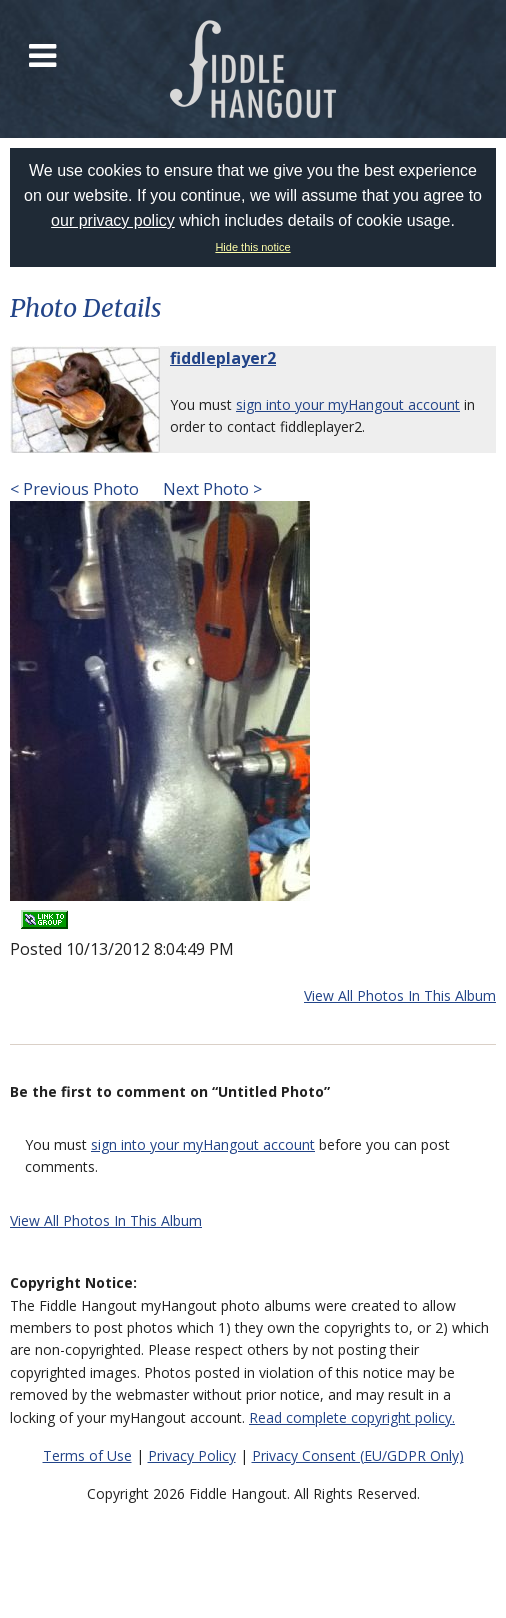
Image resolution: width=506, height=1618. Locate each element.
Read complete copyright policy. (352, 1417)
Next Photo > (210, 489)
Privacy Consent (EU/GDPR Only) (358, 1455)
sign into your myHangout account (348, 404)
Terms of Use (87, 1455)
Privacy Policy (192, 1455)
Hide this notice (252, 247)
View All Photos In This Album (400, 995)
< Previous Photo (74, 489)
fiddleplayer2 (223, 358)
